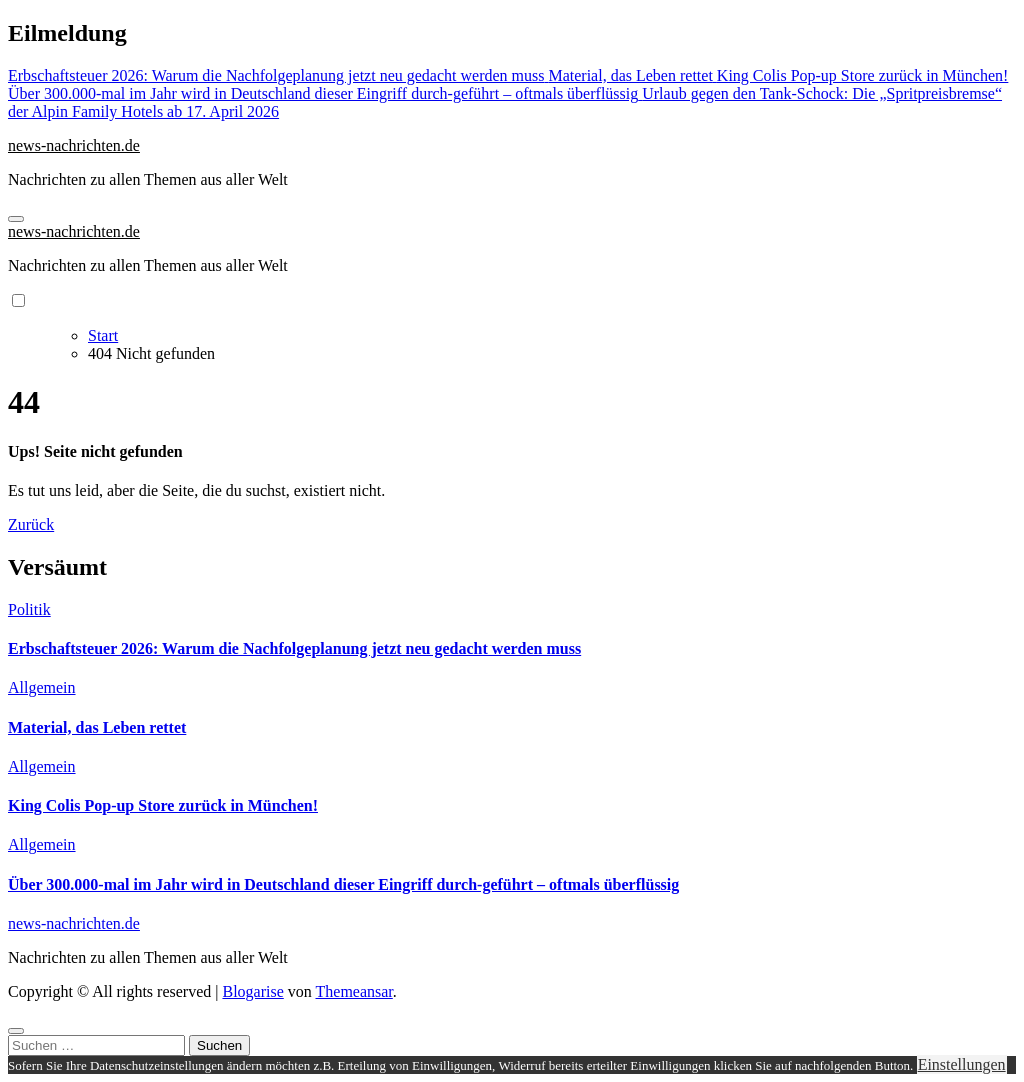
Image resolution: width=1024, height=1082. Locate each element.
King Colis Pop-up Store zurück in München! (163, 805)
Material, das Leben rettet (97, 727)
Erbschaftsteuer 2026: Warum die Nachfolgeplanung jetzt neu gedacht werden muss (294, 648)
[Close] (16, 1031)
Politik (29, 609)
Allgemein (42, 687)
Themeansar (354, 991)
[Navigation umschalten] (16, 219)
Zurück (31, 524)
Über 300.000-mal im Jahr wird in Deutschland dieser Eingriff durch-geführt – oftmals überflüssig (343, 884)
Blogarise (252, 991)
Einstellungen (962, 1064)
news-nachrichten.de (74, 145)
